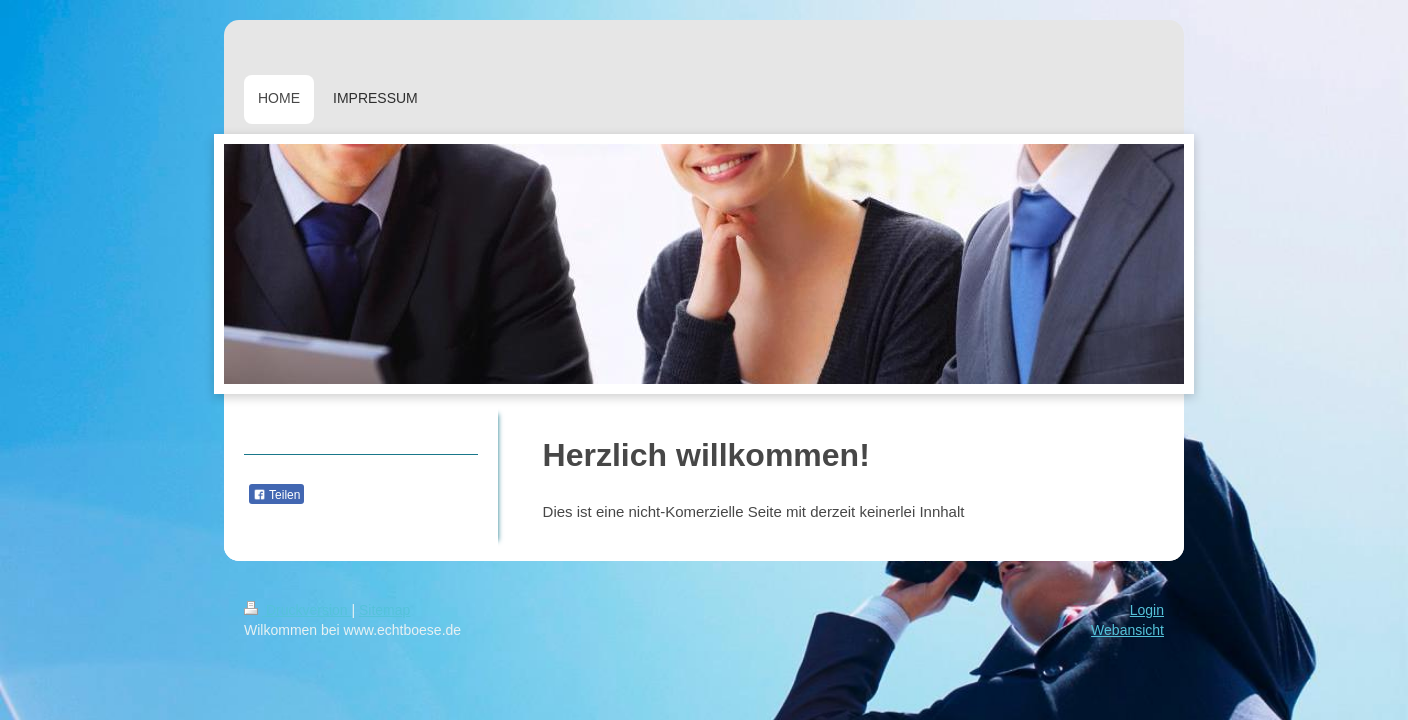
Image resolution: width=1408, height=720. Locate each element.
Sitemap (384, 610)
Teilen (276, 495)
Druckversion (297, 610)
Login (1147, 610)
